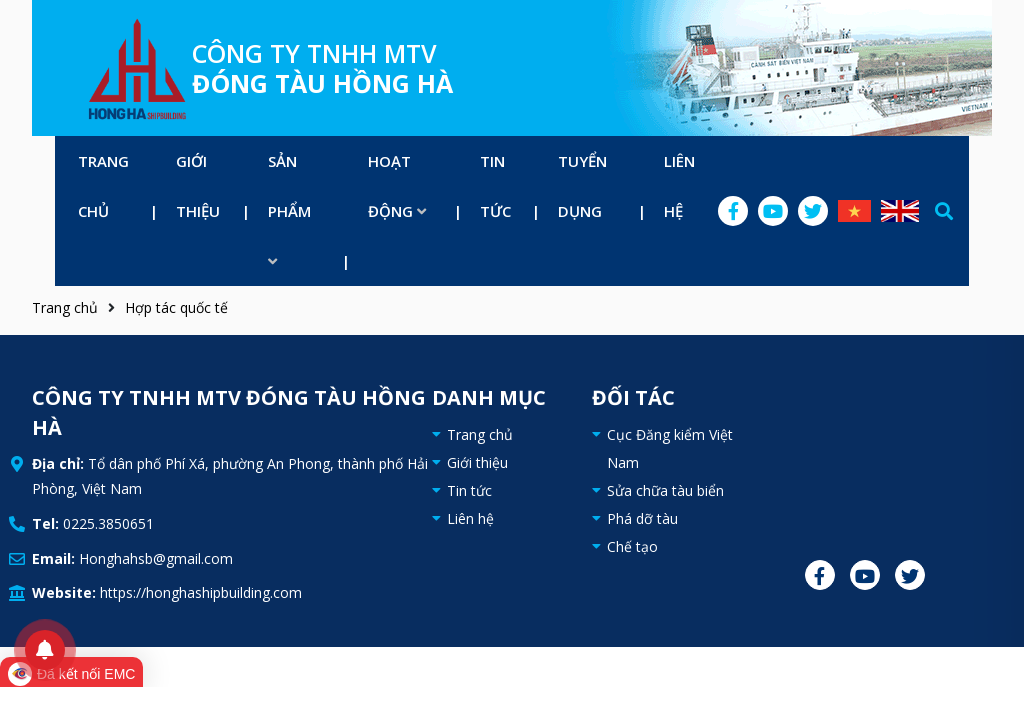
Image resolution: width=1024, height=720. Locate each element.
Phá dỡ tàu (642, 518)
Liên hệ (679, 186)
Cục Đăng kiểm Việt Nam (670, 448)
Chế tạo (632, 546)
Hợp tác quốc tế (176, 307)
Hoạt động (397, 186)
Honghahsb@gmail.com (156, 558)
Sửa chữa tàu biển (665, 490)
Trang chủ (103, 186)
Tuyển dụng (582, 186)
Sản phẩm (289, 210)
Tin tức (495, 186)
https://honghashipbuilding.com (201, 592)
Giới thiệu (198, 186)
